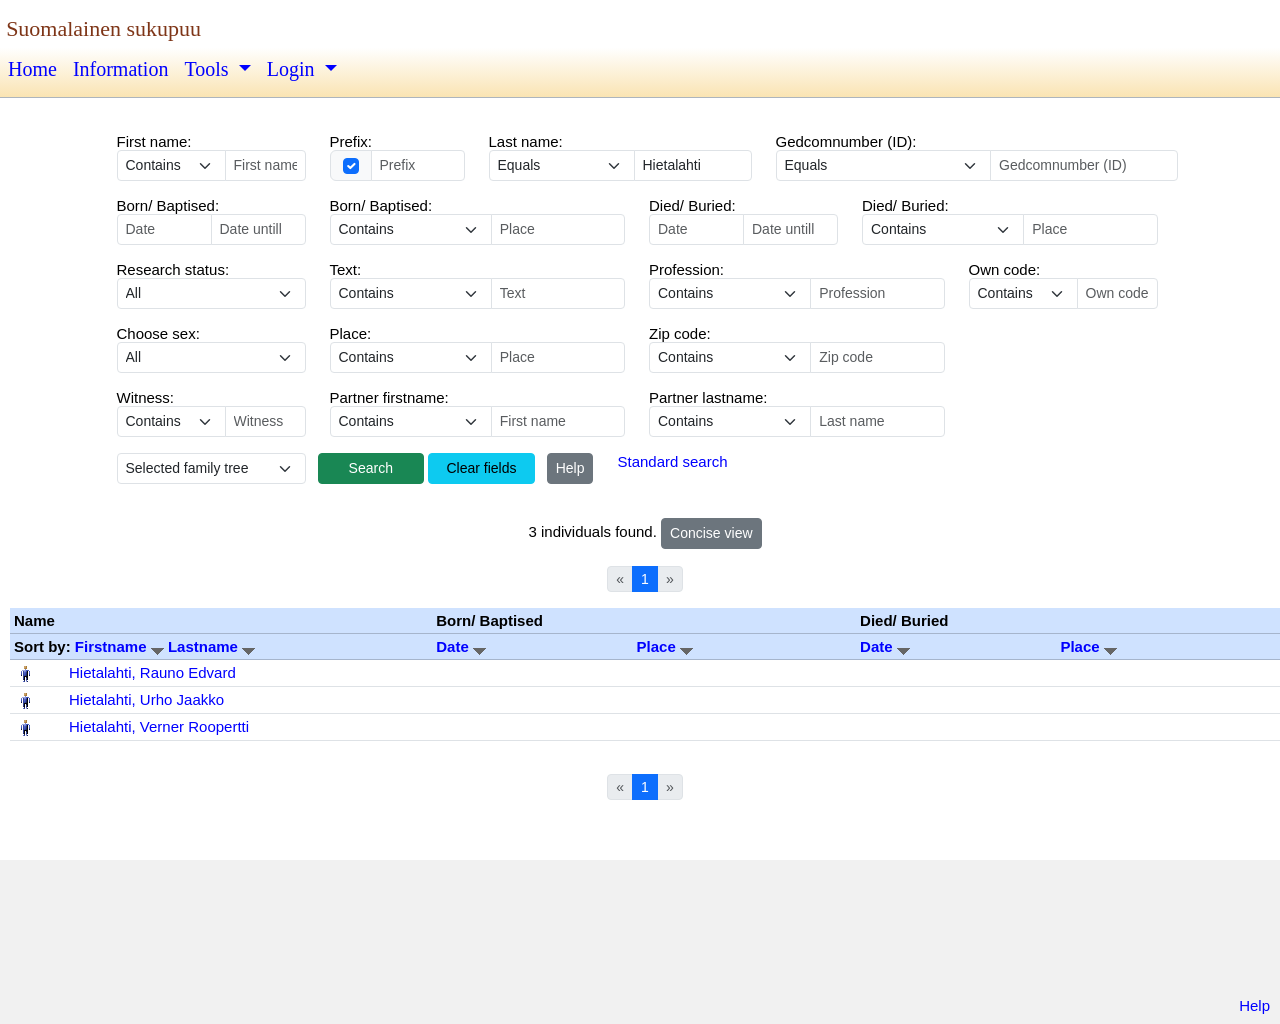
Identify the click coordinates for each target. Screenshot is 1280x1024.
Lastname (211, 646)
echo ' (411, 293)
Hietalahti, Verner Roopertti (159, 726)
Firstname (121, 646)
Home (32, 69)
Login (293, 69)
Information (121, 69)
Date (461, 646)
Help (570, 468)
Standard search (672, 461)
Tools (208, 69)
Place (665, 646)
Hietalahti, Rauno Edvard (152, 672)
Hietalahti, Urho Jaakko (146, 699)
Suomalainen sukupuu (103, 28)
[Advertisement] (640, 932)
